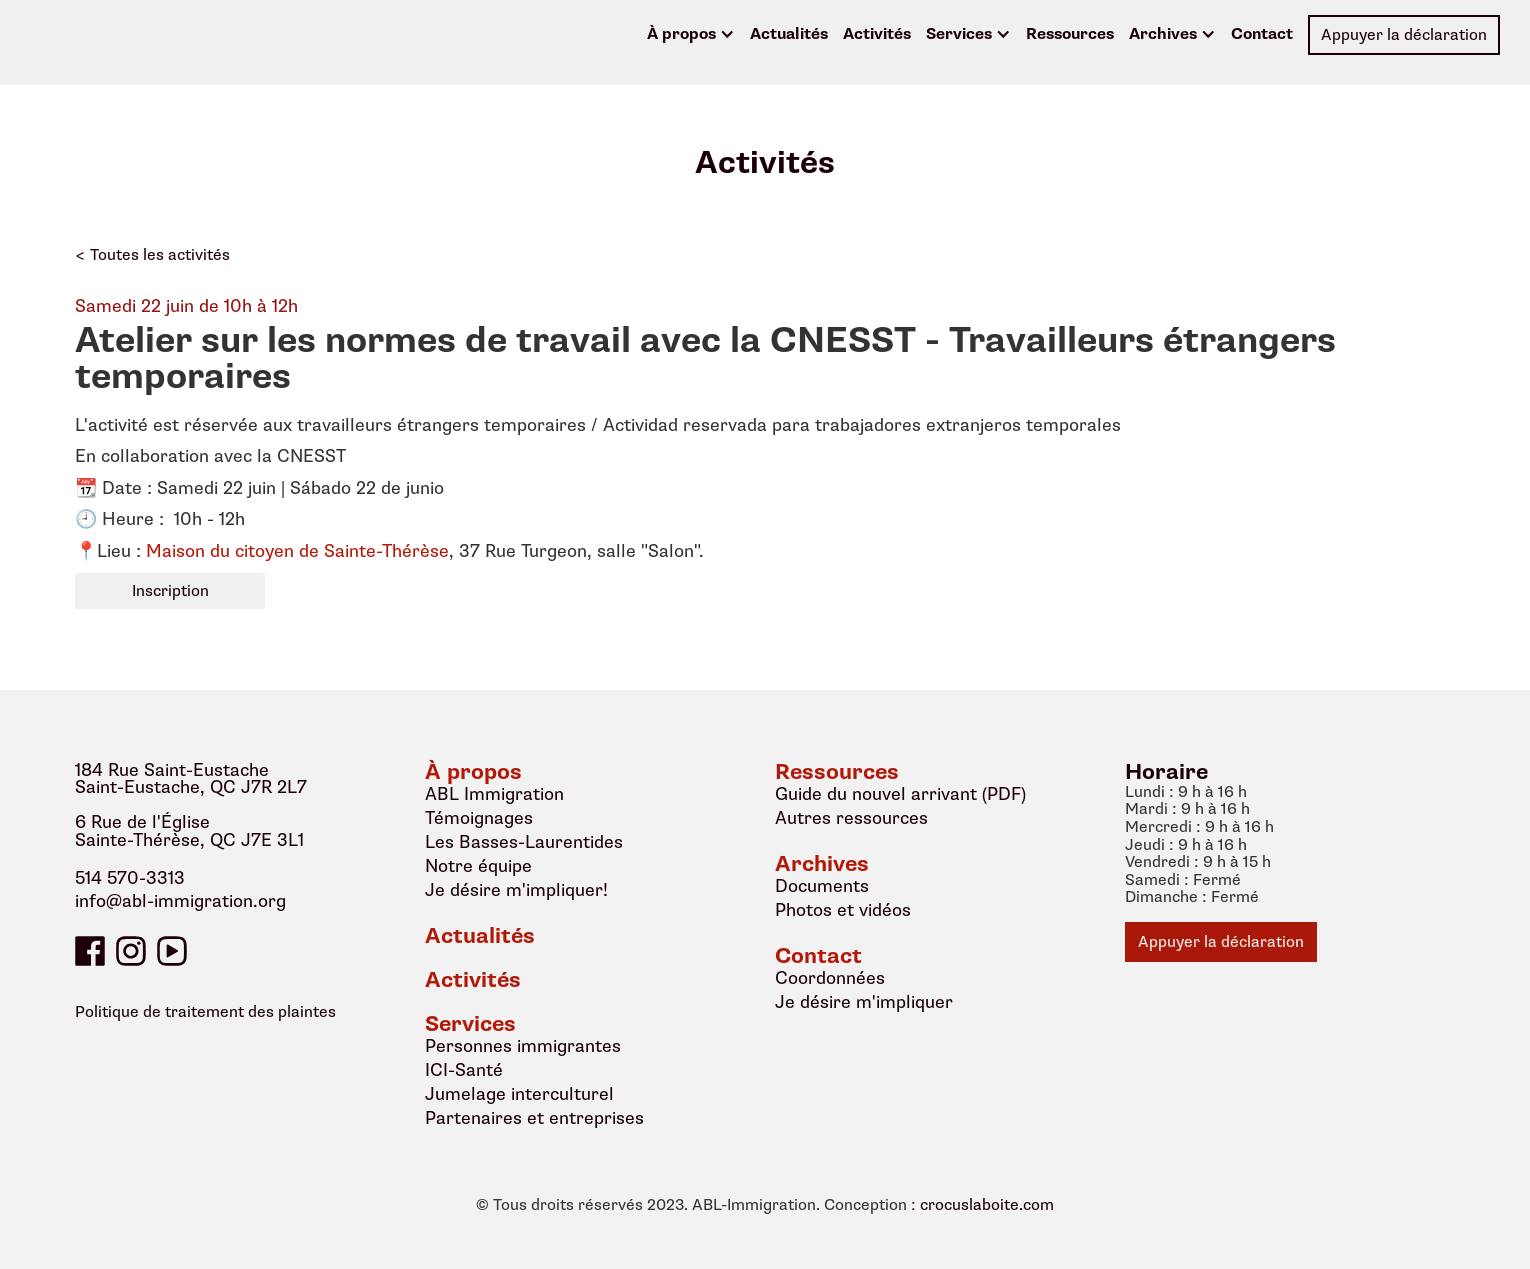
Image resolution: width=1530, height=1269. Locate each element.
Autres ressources (851, 818)
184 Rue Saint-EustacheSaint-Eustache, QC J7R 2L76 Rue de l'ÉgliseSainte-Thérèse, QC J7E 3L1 (191, 806)
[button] (691, 35)
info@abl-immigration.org (180, 902)
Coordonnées (830, 978)
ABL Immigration (494, 794)
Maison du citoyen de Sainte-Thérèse (297, 551)
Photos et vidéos (843, 910)
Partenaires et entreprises (534, 1118)
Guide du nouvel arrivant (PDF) (900, 794)
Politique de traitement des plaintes (205, 1012)
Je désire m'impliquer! (516, 890)
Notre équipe (478, 866)
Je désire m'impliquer (864, 1002)
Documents (822, 886)
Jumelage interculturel (519, 1094)
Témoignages (479, 818)
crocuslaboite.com (987, 1206)
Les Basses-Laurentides (524, 842)
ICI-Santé (464, 1070)
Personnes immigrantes (523, 1046)
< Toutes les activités (152, 255)
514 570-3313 (130, 879)
